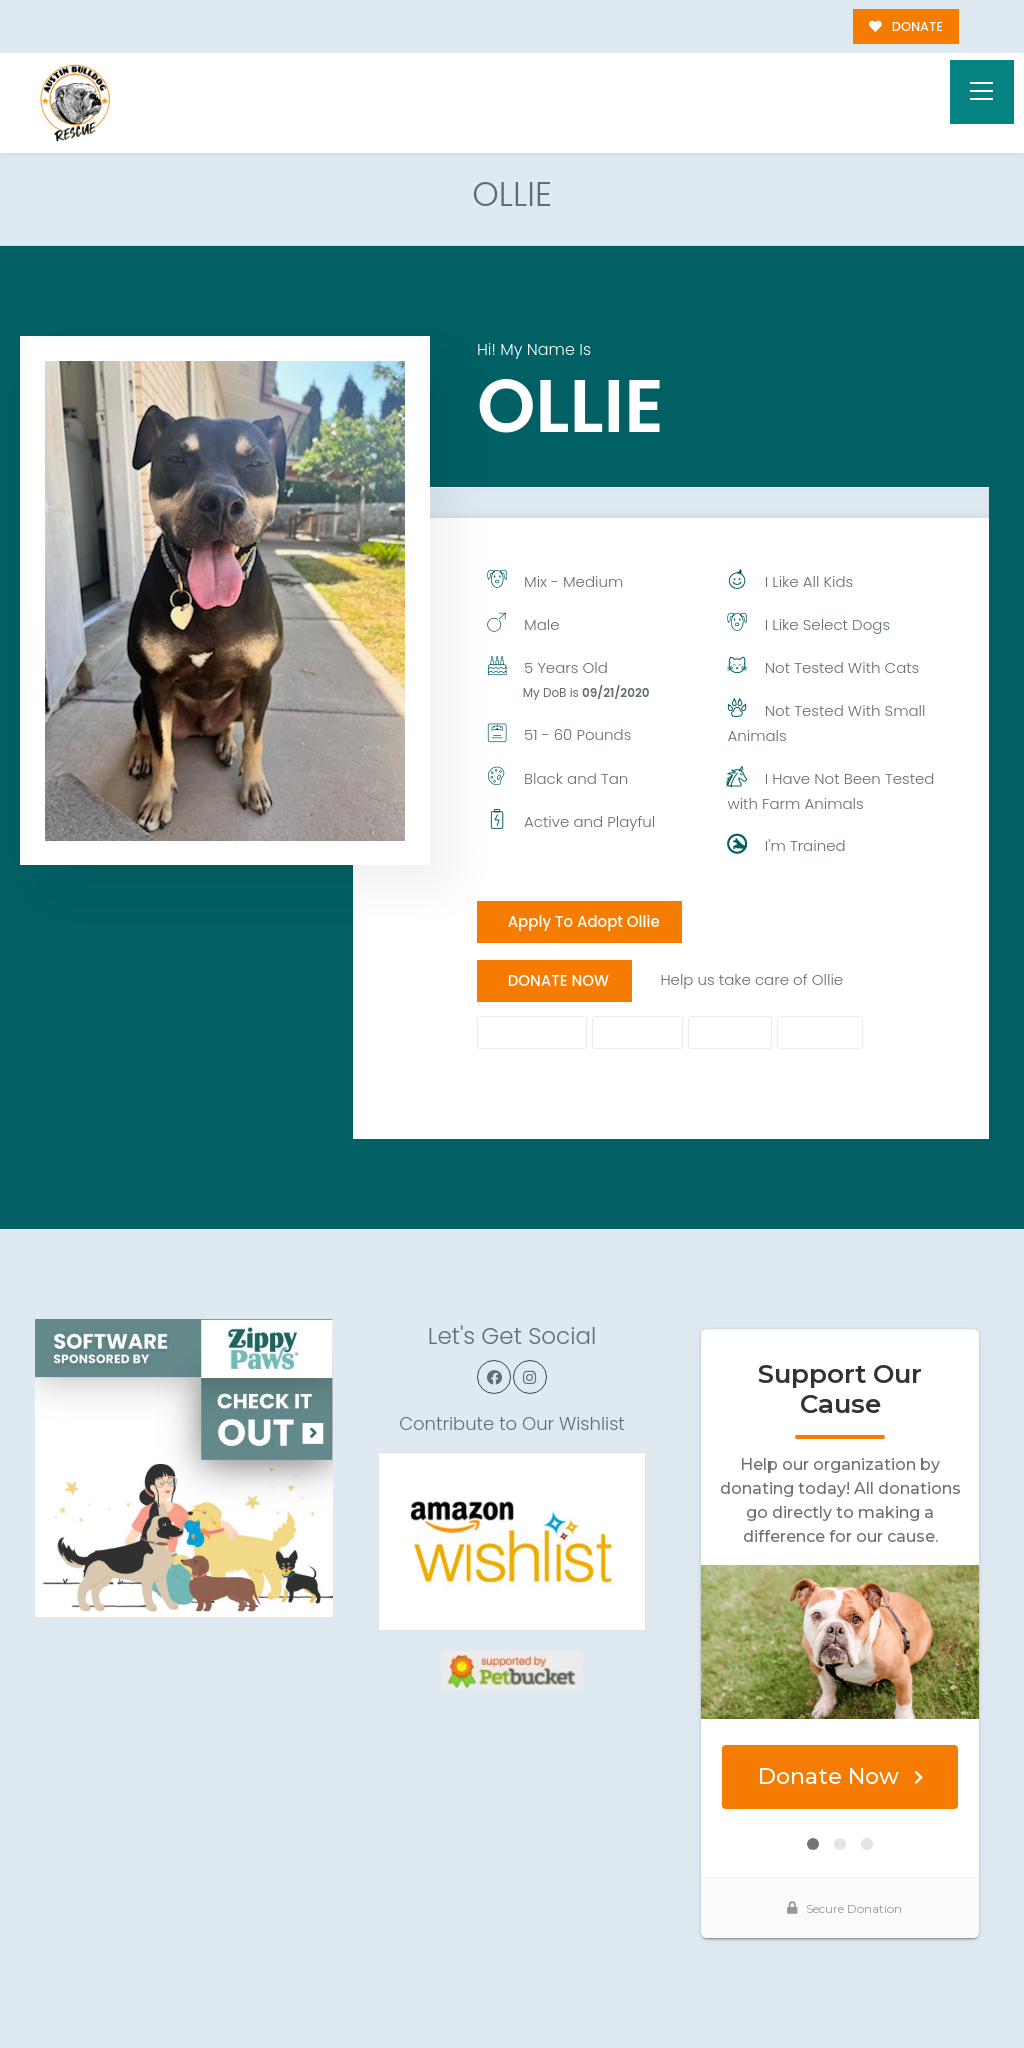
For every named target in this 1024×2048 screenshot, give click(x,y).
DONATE (906, 26)
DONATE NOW (558, 980)
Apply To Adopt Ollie (584, 921)
